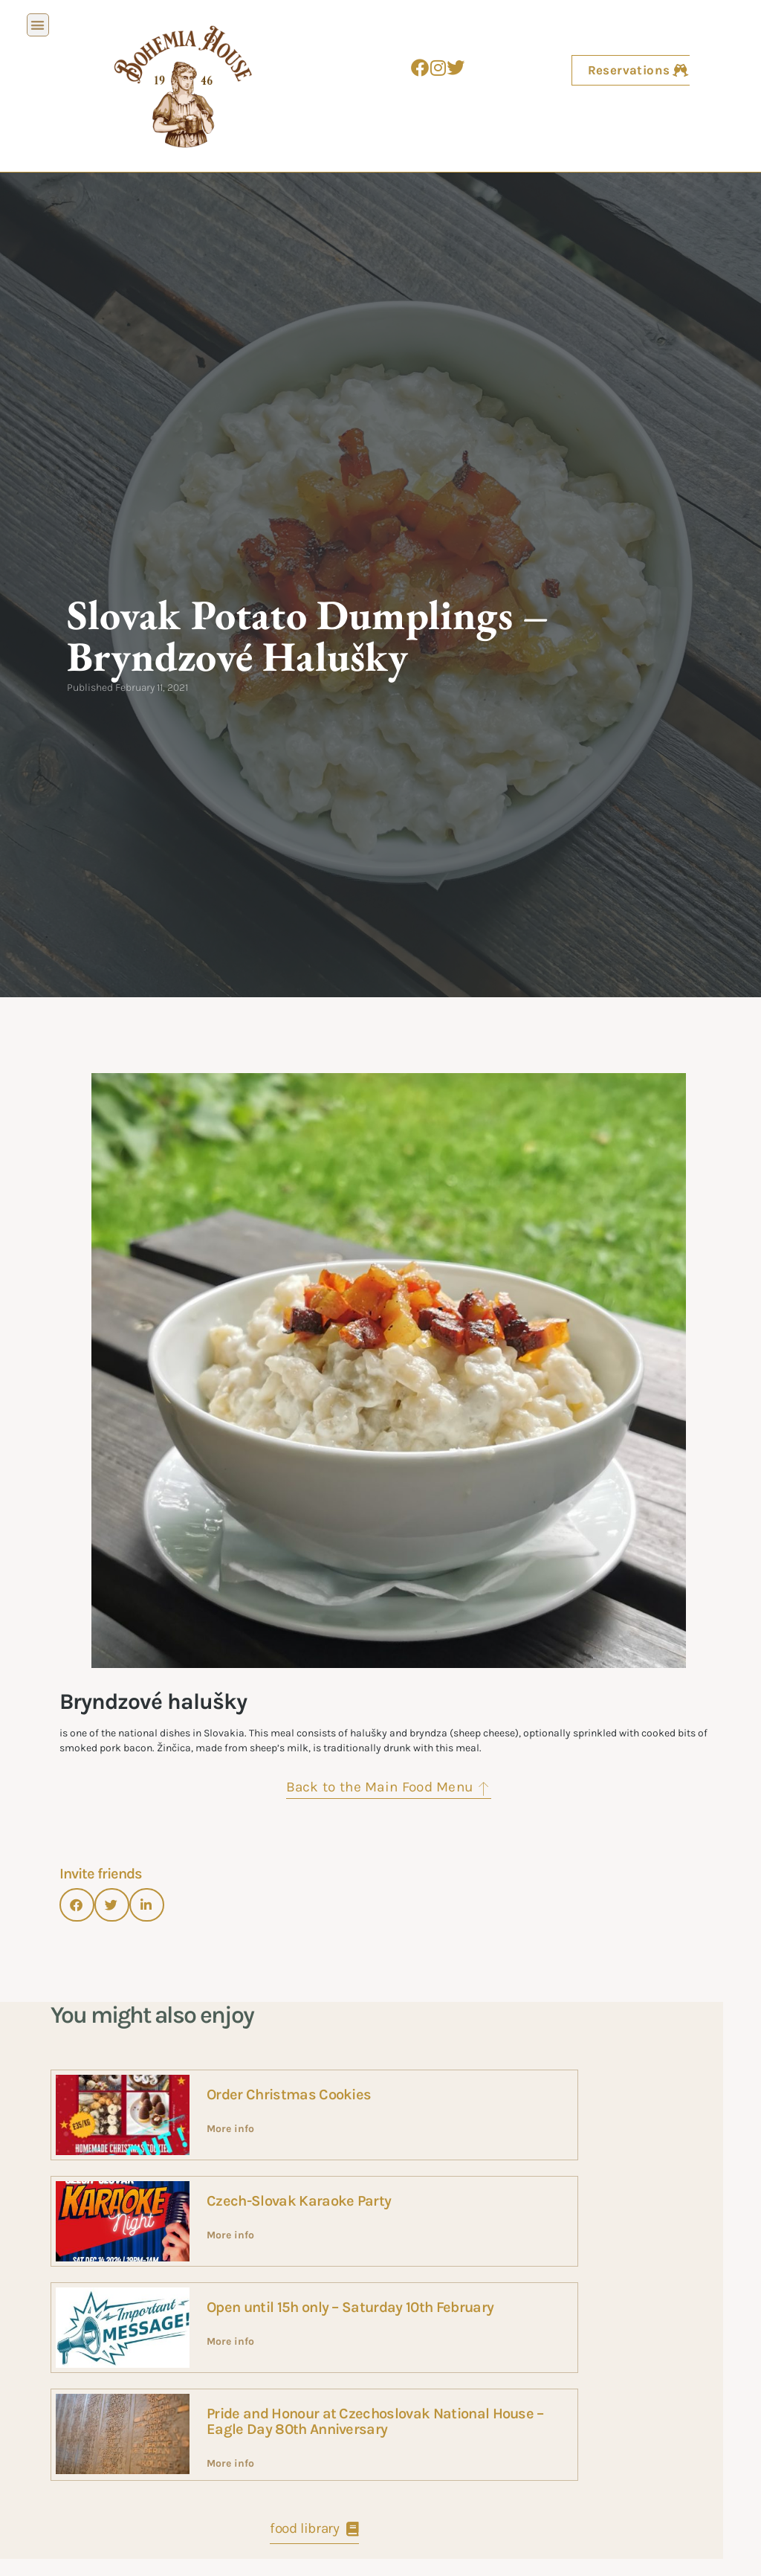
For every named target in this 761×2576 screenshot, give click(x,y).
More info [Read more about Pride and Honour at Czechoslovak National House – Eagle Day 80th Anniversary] (230, 2463)
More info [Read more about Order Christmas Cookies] (230, 2128)
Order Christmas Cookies (289, 2094)
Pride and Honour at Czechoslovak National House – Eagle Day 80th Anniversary (375, 2421)
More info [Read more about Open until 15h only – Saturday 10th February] (230, 2341)
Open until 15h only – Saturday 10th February (350, 2307)
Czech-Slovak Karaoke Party (299, 2200)
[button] (38, 24)
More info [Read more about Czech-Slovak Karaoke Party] (230, 2235)
